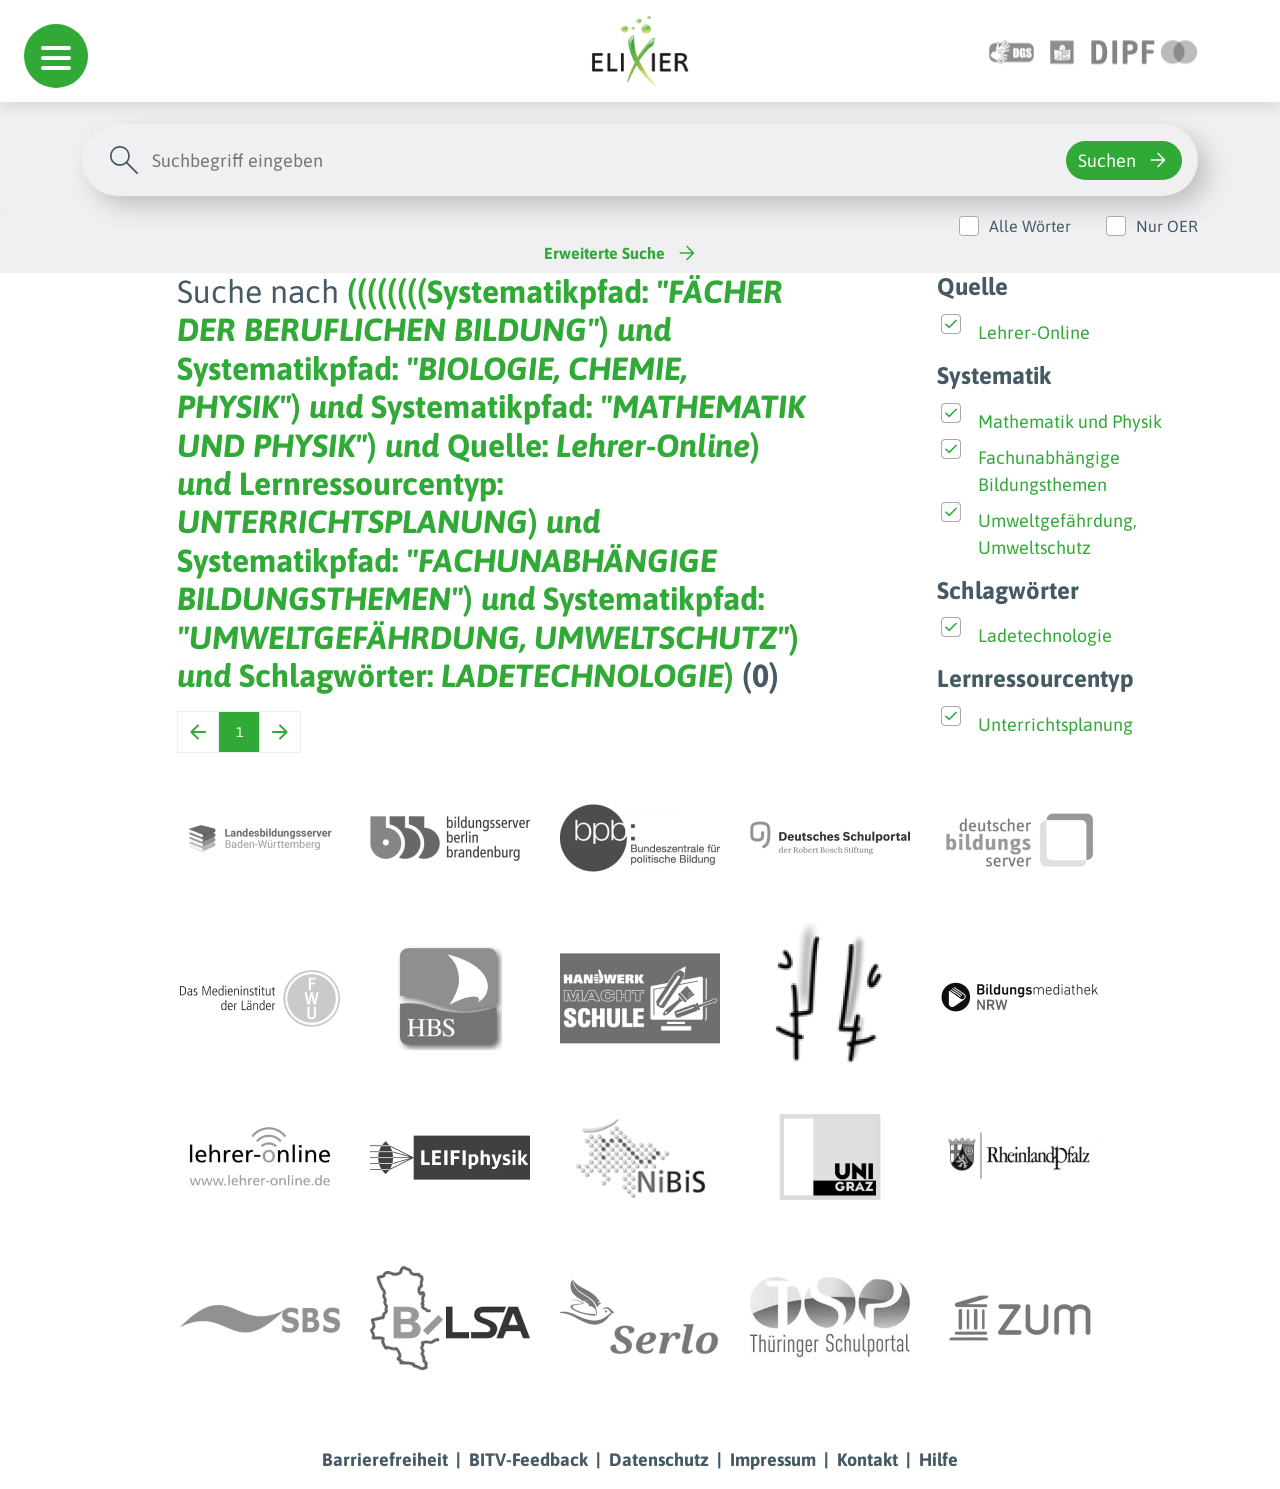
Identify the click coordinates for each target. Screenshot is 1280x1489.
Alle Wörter (1030, 226)
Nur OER (1167, 226)
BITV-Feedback (528, 1459)
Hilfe (938, 1459)
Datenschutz (659, 1459)
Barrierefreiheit (385, 1459)
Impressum (773, 1459)
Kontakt (867, 1459)
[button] (56, 56)
